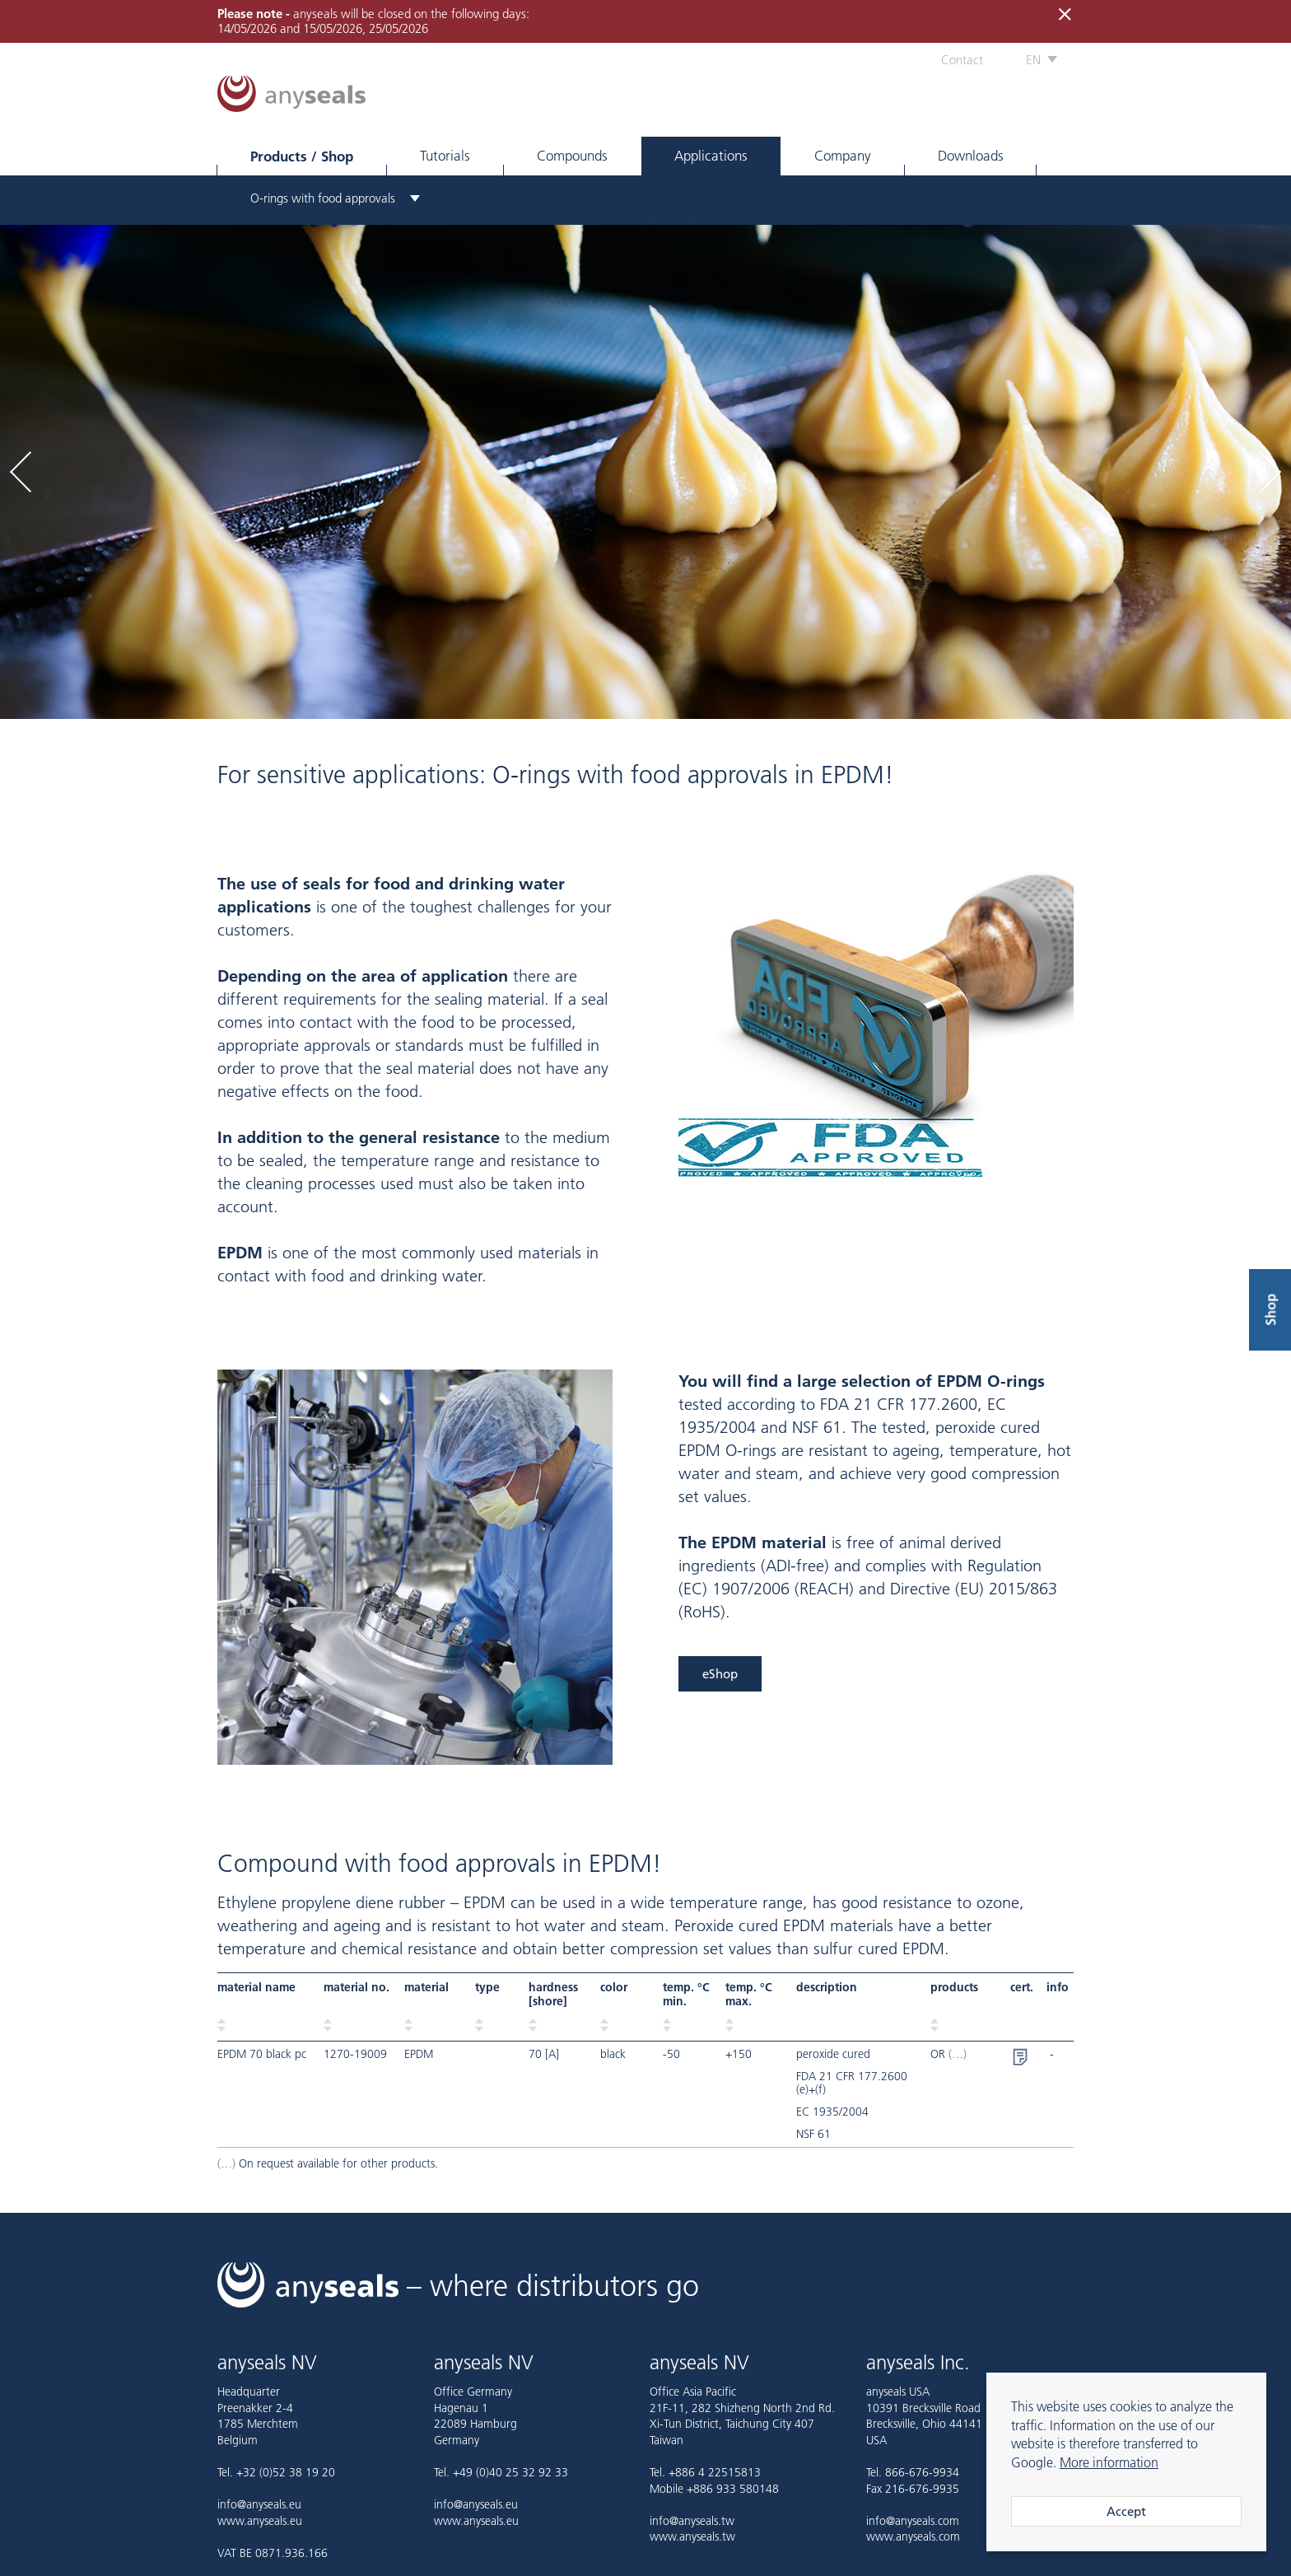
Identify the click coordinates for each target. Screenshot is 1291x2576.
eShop (720, 1674)
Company (842, 155)
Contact (962, 60)
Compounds (572, 155)
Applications (711, 155)
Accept (1126, 2511)
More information (1109, 2462)
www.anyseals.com (913, 2536)
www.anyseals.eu (259, 2520)
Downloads (971, 155)
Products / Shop (301, 156)
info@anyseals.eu (259, 2504)
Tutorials (445, 155)
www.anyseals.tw (692, 2536)
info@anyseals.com (912, 2520)
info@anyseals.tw (692, 2520)
